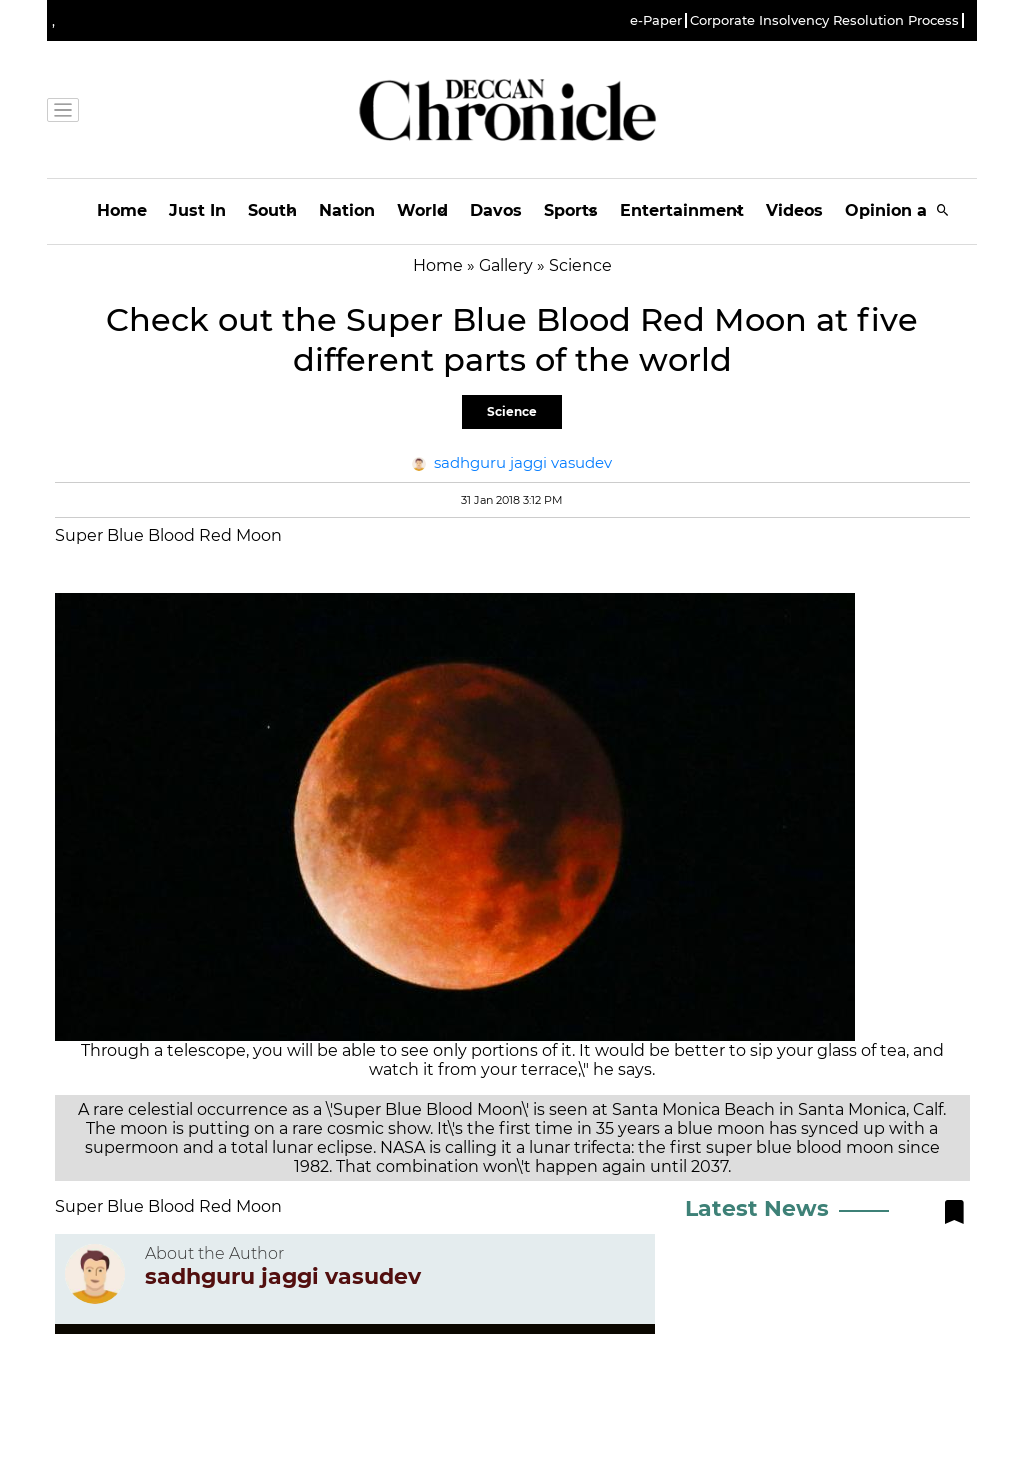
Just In (197, 210)
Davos (496, 210)
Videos (794, 210)
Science (512, 411)
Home (122, 210)
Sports (571, 210)
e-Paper (656, 20)
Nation (347, 210)
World (422, 210)
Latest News (757, 1208)
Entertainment (682, 210)
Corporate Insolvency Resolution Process (824, 20)
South (272, 210)
